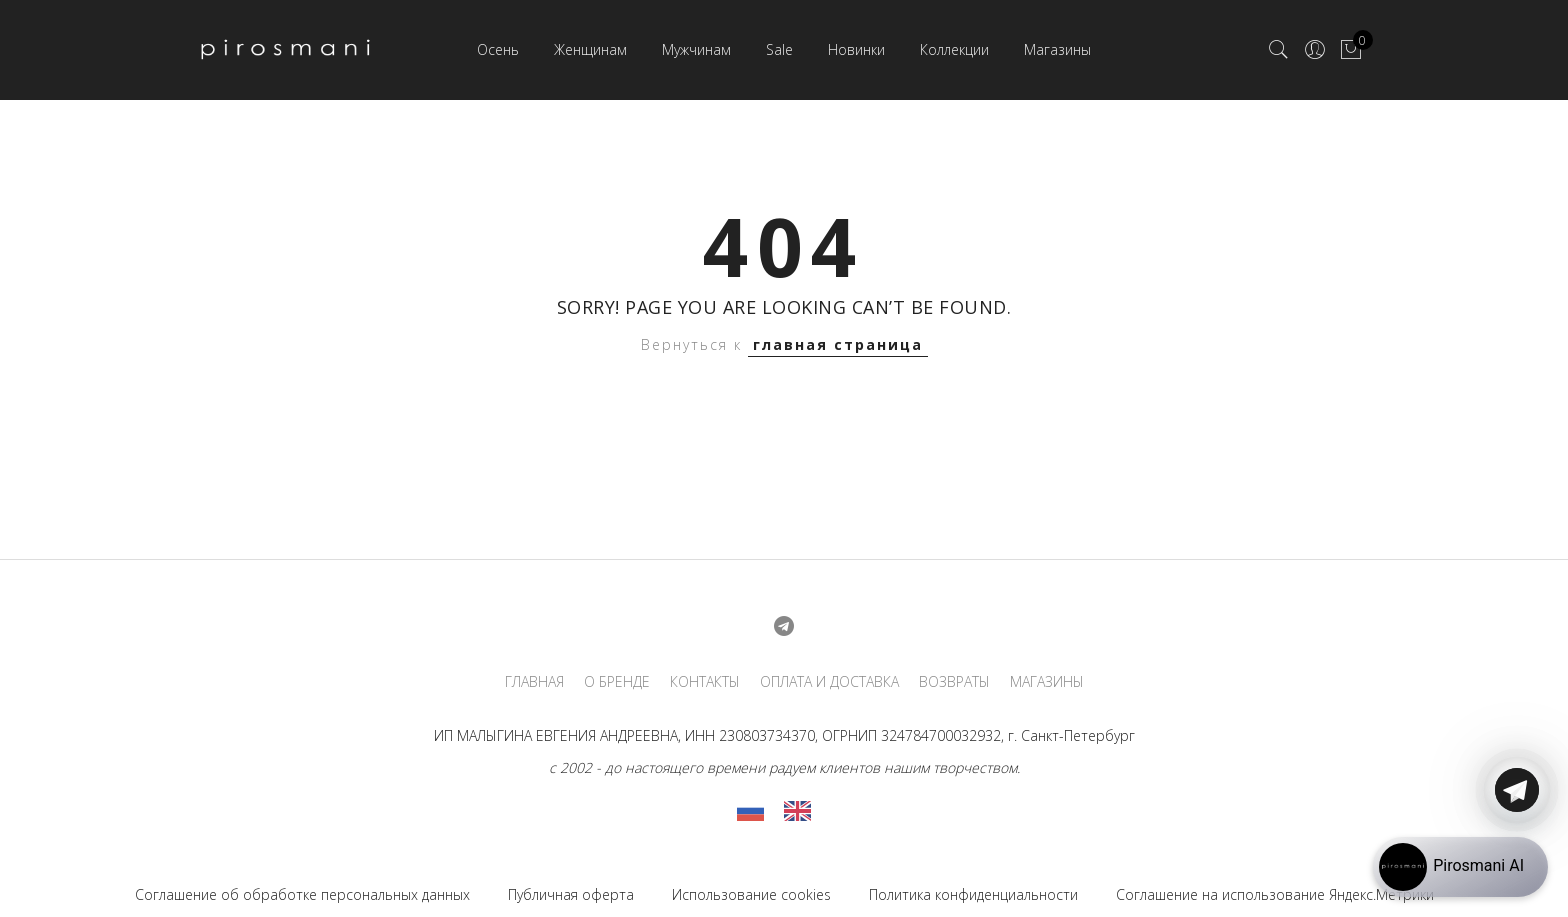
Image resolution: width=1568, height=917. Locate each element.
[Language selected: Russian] (784, 811)
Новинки (856, 49)
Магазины (1057, 49)
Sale (779, 49)
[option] (802, 811)
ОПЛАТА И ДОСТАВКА (829, 682)
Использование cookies (751, 894)
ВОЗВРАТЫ (954, 682)
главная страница (838, 344)
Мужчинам (696, 49)
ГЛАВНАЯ (534, 682)
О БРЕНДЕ (617, 682)
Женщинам (590, 49)
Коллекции (954, 49)
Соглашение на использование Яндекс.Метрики (1275, 894)
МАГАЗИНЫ (1047, 682)
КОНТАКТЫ (705, 682)
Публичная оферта (571, 894)
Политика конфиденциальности (973, 894)
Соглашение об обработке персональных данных (302, 894)
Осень (498, 49)
